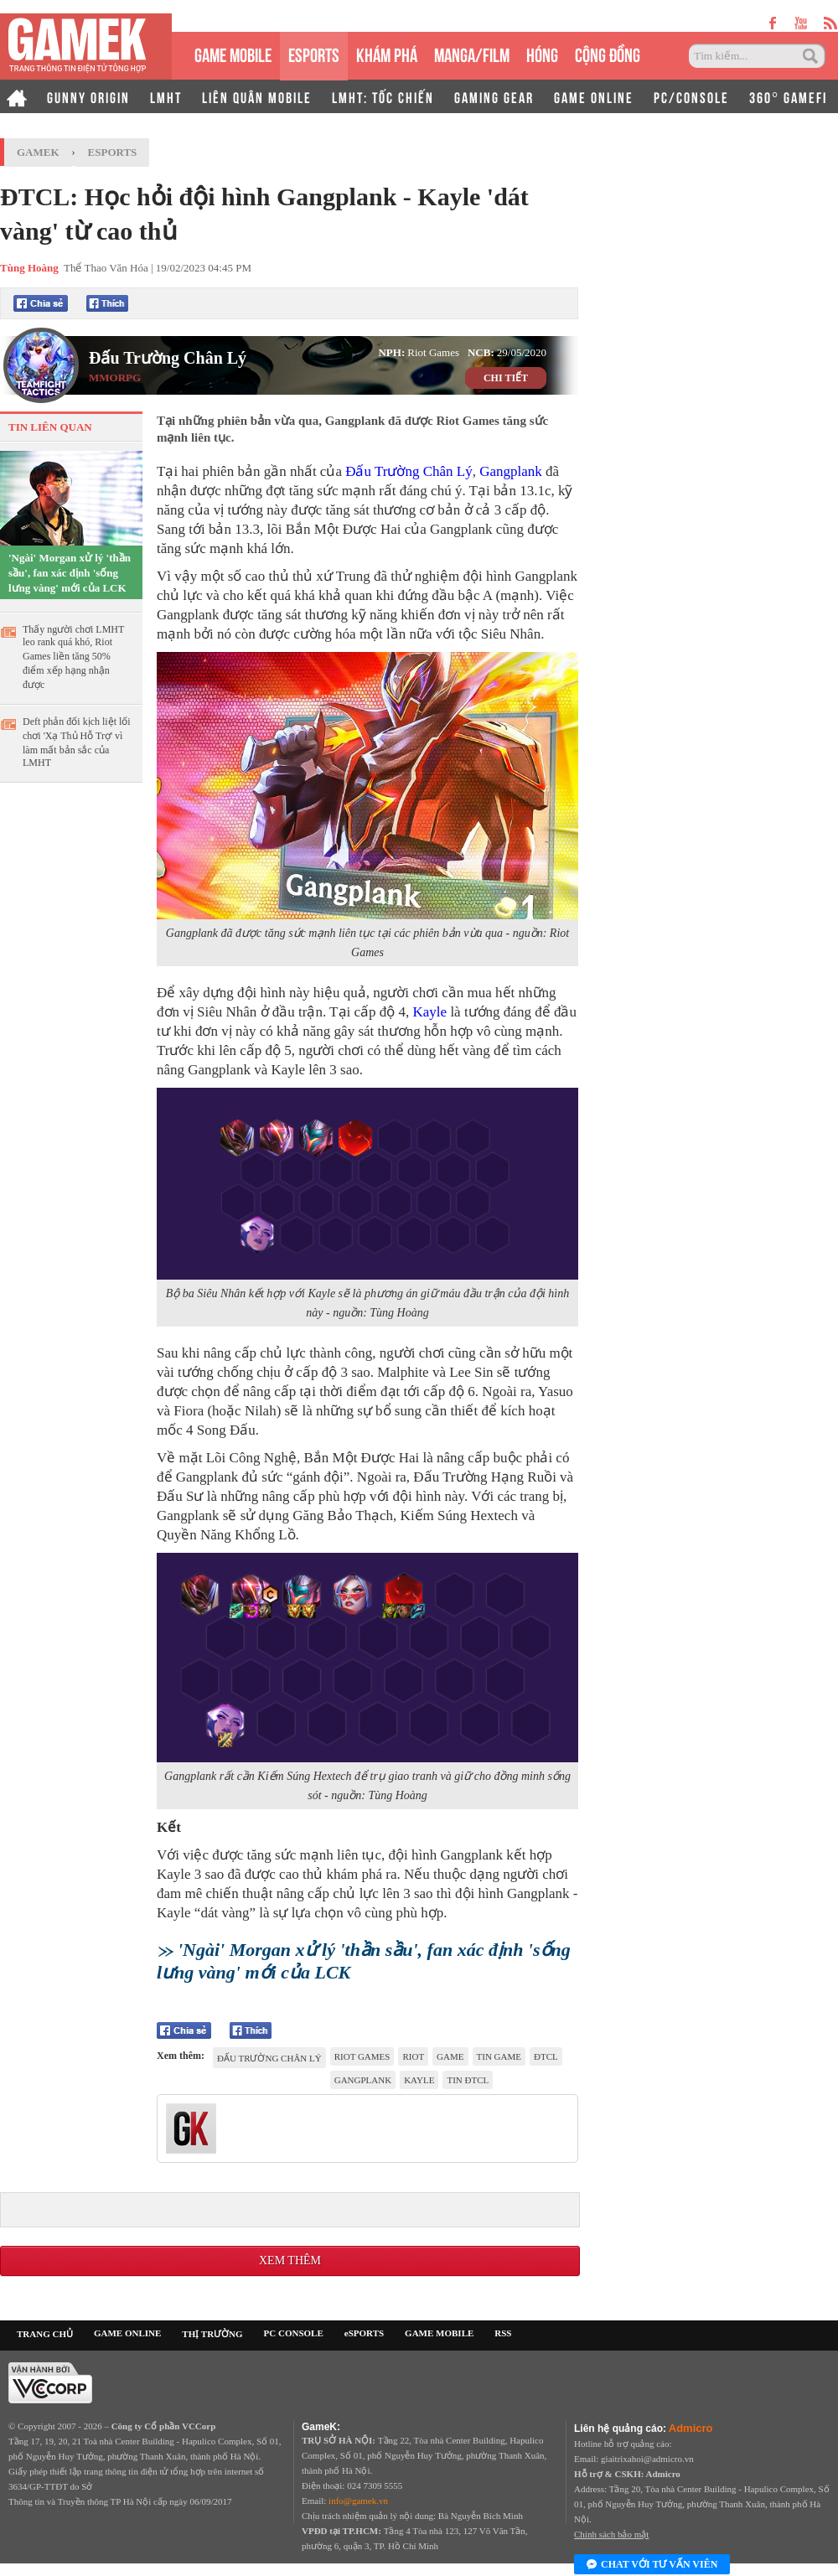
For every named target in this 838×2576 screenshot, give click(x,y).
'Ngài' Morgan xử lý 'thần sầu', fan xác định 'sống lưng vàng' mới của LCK (69, 572)
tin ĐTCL (468, 2080)
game (450, 2056)
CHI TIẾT (506, 378)
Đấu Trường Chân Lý (167, 358)
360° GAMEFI (788, 96)
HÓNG (542, 53)
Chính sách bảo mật (611, 2534)
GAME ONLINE (594, 96)
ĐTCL (546, 2056)
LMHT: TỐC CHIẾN (383, 96)
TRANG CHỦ (45, 2334)
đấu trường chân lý (269, 2058)
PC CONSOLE (293, 2333)
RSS (502, 2333)
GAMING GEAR (494, 96)
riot (413, 2056)
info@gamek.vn (358, 2501)
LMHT (166, 96)
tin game (499, 2056)
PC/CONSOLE (691, 96)
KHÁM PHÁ (386, 53)
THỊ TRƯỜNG (212, 2334)
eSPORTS (313, 53)
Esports (112, 152)
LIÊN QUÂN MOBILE (257, 96)
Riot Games (362, 2056)
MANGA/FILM (472, 53)
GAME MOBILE (233, 53)
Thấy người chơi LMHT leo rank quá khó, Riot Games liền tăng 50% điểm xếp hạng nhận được (73, 657)
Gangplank (510, 471)
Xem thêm (290, 2260)
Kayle (430, 1012)
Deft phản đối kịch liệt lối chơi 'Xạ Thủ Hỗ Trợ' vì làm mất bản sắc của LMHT (77, 742)
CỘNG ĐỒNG (607, 53)
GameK (38, 152)
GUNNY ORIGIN (88, 96)
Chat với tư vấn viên (652, 2565)
